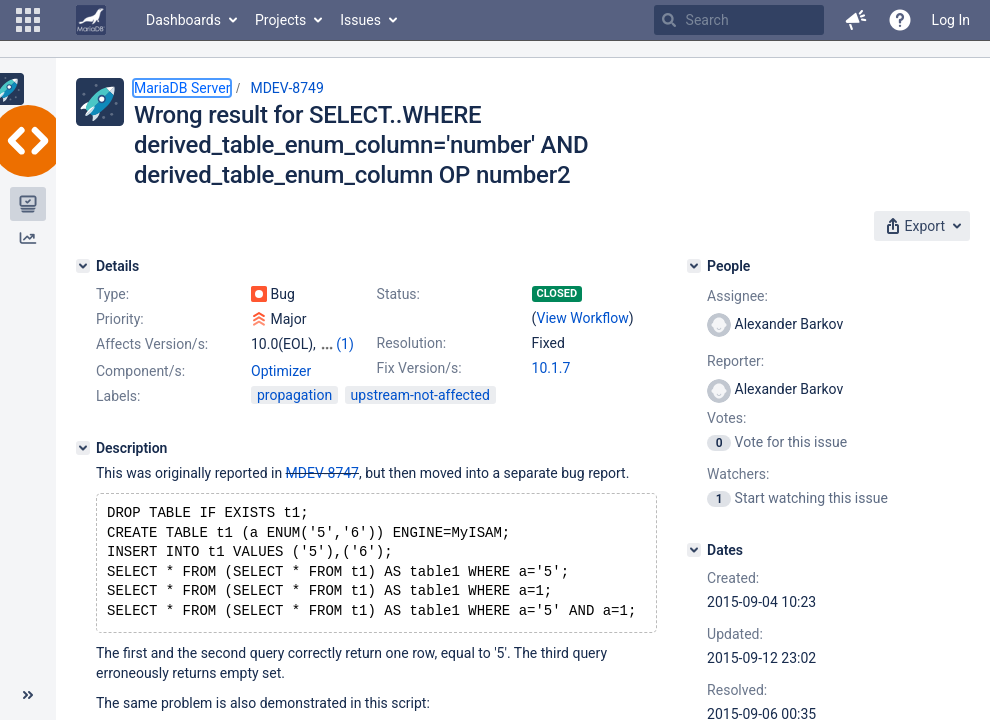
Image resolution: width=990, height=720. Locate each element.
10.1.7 (551, 368)
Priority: (120, 319)
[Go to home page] (91, 20)
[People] (694, 266)
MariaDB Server (182, 88)
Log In (951, 20)
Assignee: (737, 296)
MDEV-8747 (322, 491)
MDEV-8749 (286, 88)
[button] (28, 20)
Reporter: (735, 361)
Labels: (118, 414)
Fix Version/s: (419, 368)
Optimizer (281, 389)
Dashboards (183, 20)
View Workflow (583, 318)
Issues (360, 20)
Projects (280, 20)
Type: (112, 294)
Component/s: (140, 389)
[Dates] (694, 550)
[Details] (83, 266)
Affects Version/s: (152, 344)
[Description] (83, 466)
